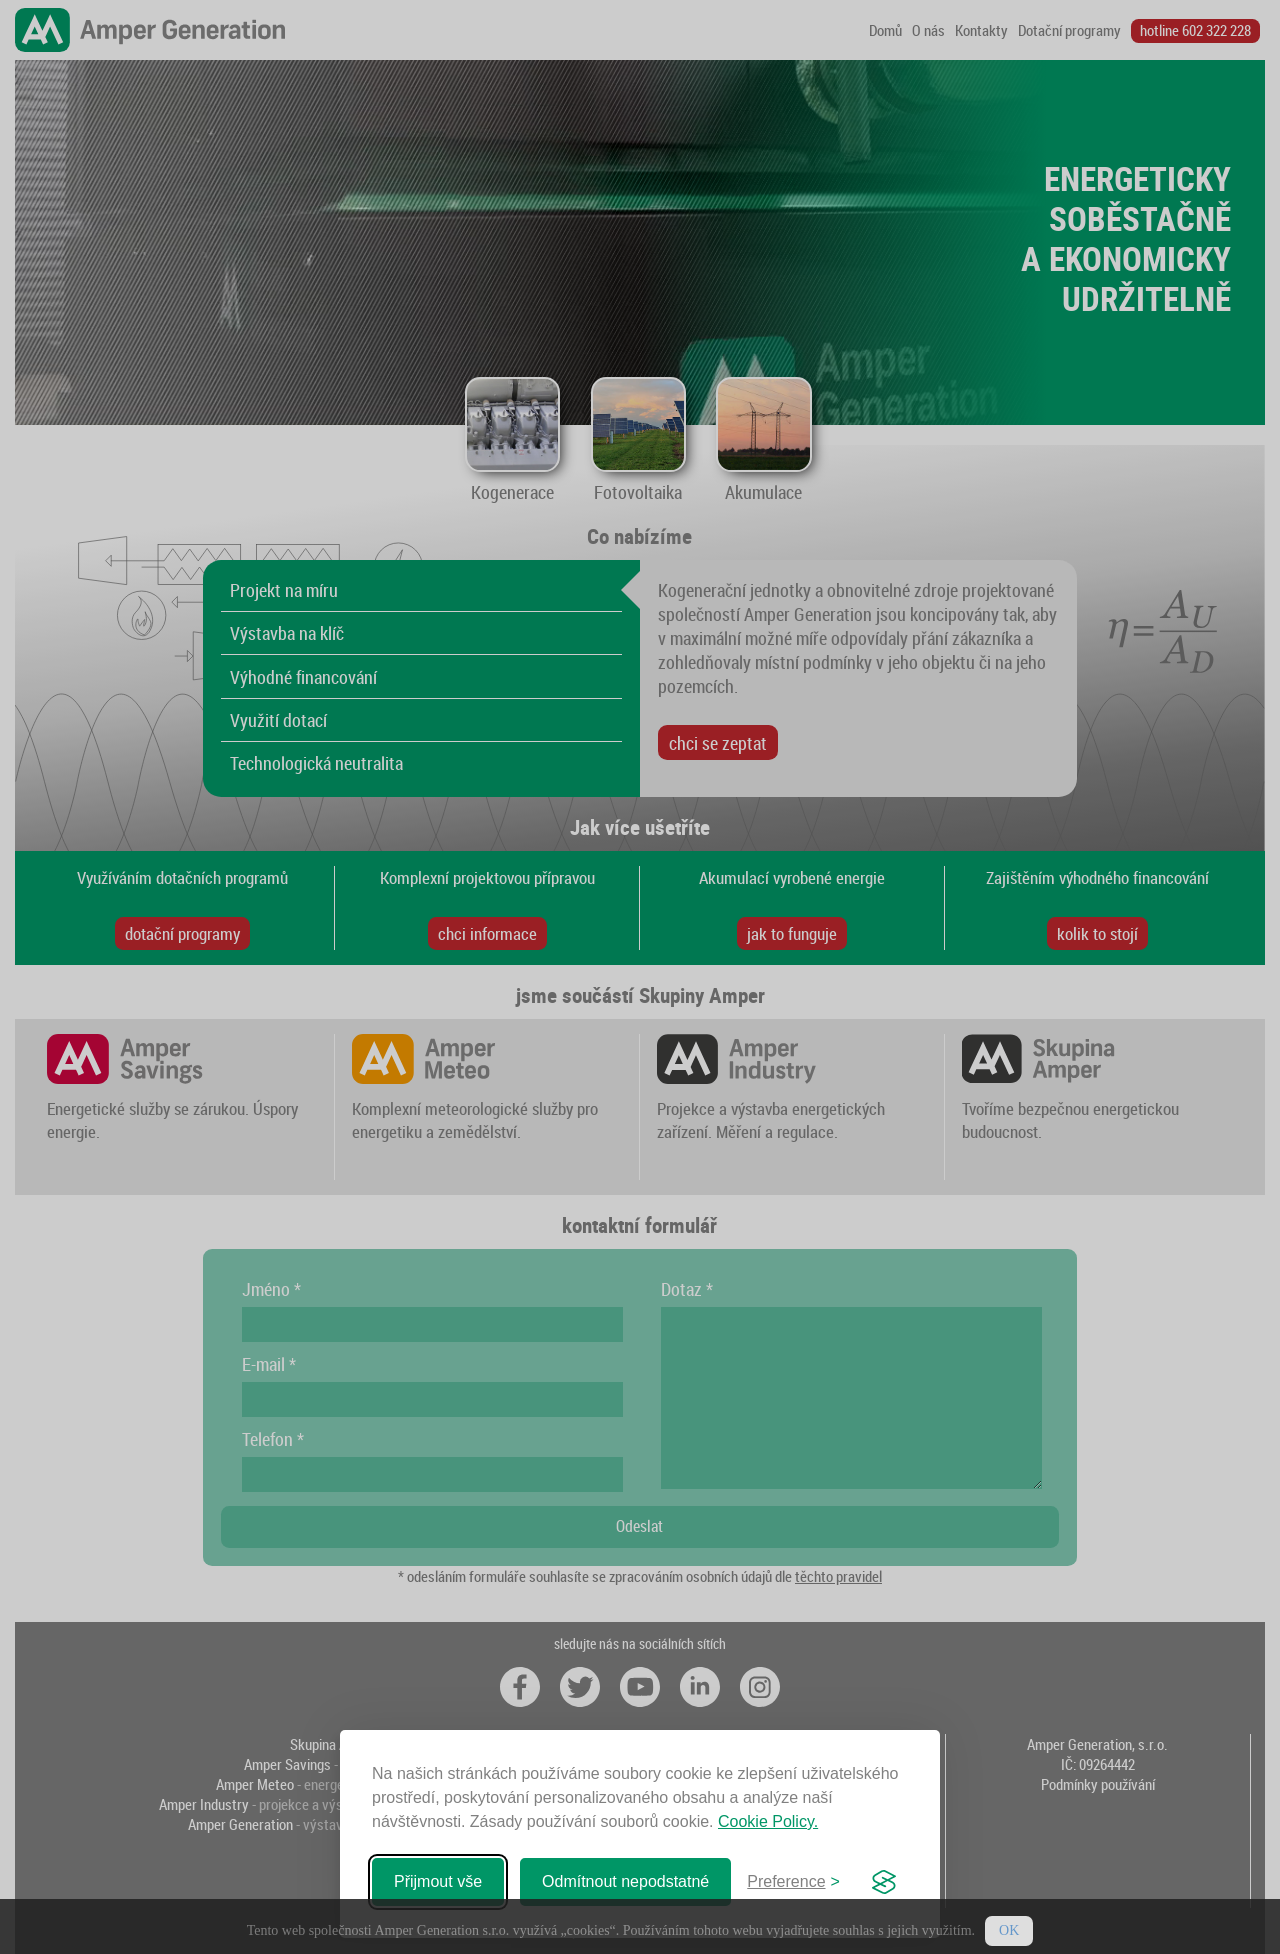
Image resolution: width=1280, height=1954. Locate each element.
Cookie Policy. (768, 1821)
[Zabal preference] (793, 1882)
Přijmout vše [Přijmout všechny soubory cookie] (438, 1881)
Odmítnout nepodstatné (625, 1881)
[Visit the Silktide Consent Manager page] (884, 1882)
